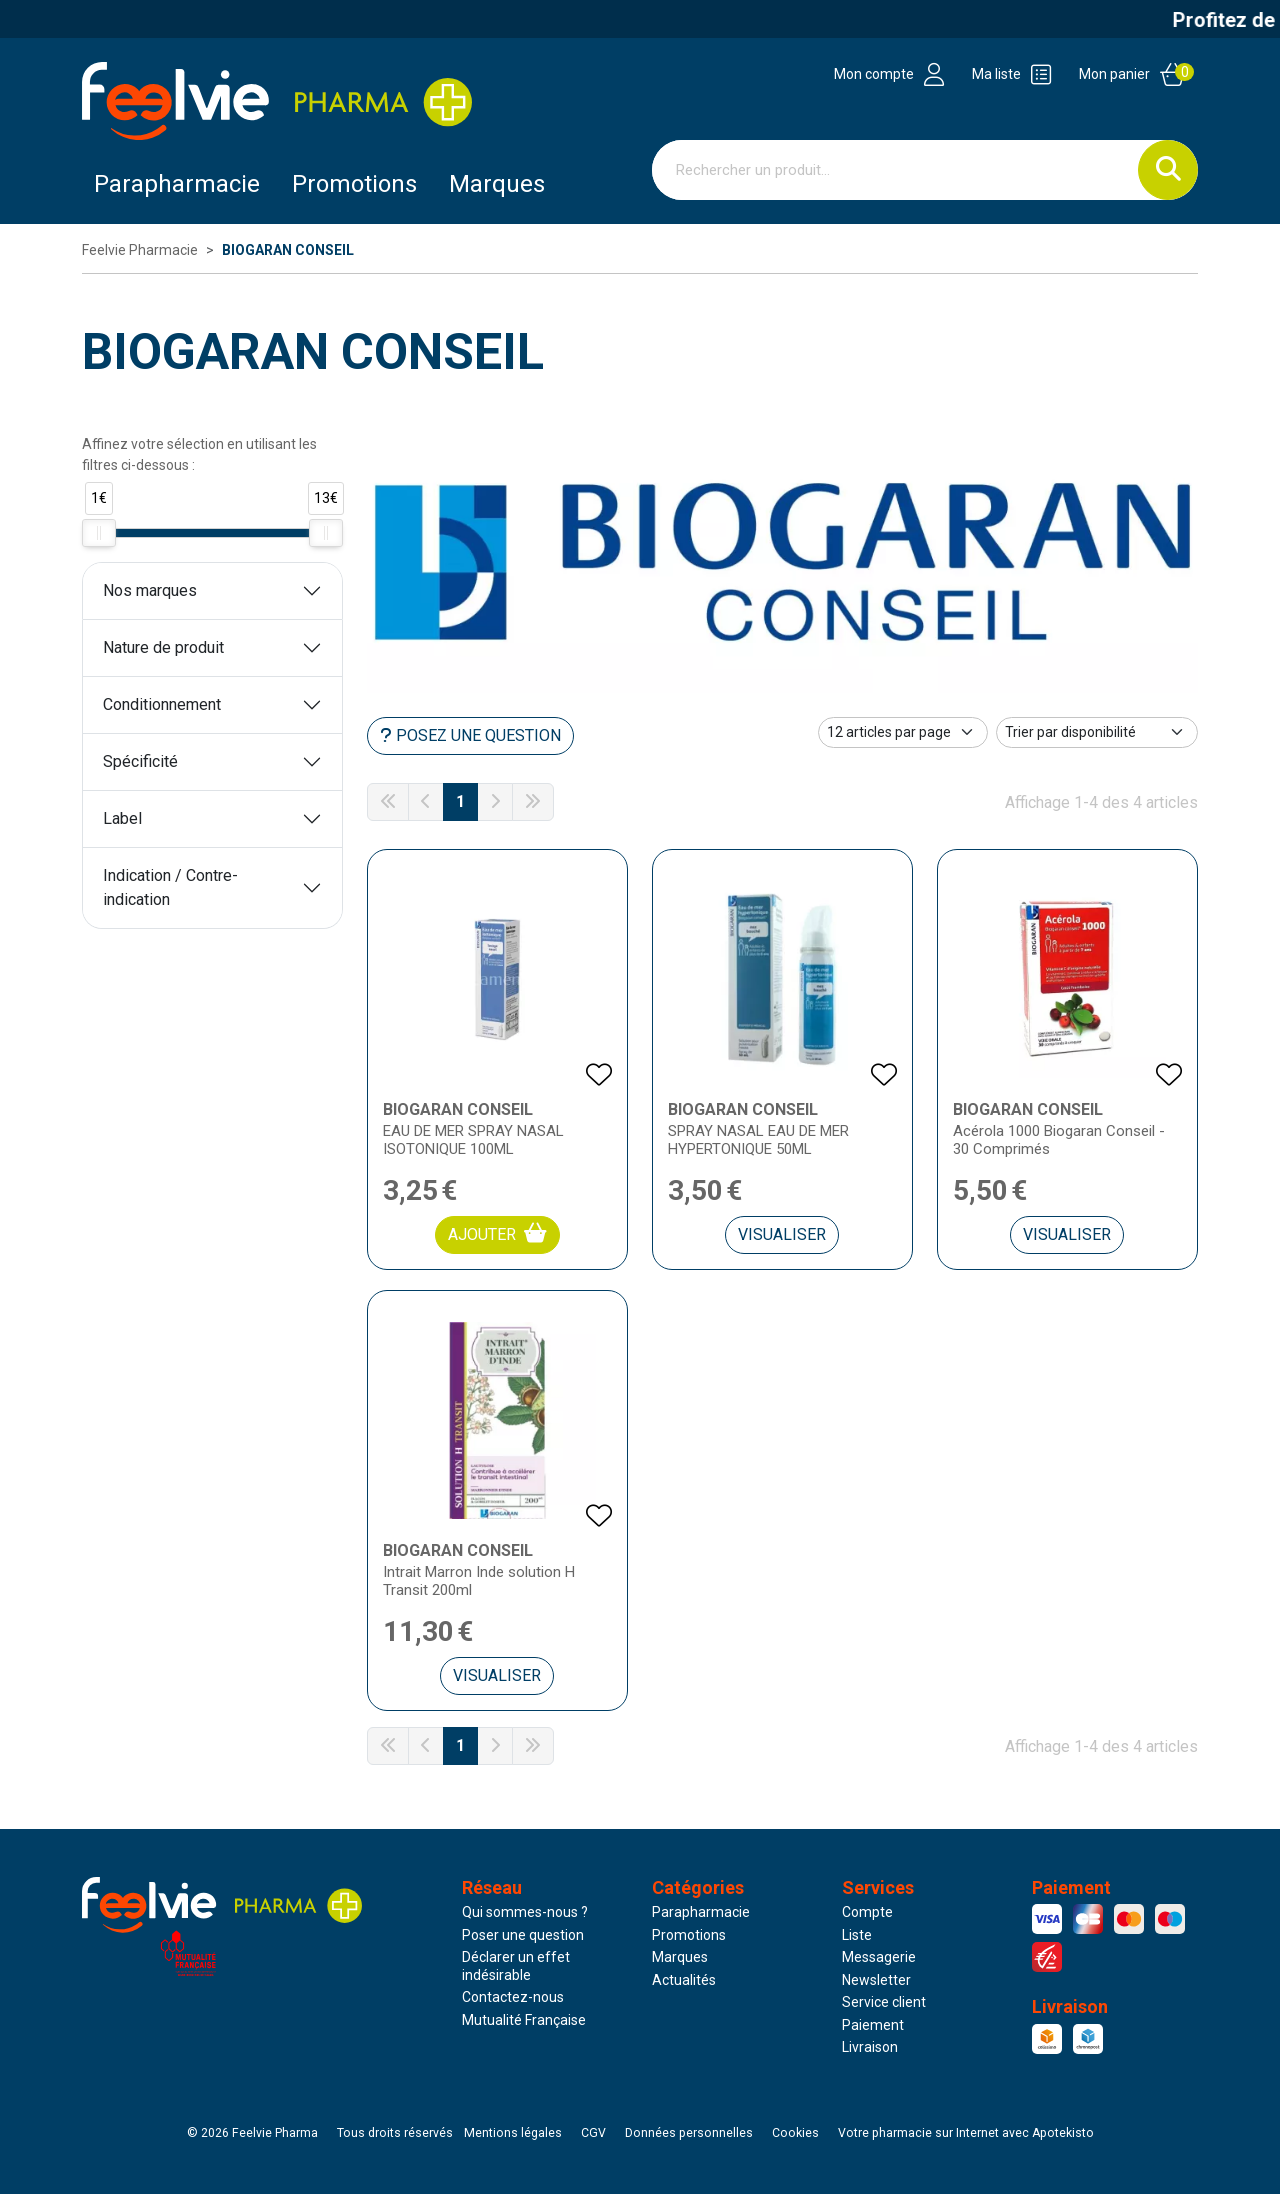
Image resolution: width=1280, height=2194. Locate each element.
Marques (497, 184)
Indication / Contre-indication (170, 887)
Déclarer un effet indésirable (516, 1966)
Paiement (873, 2025)
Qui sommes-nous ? (525, 1912)
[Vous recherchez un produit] (895, 170)
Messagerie (879, 1957)
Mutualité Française (524, 2020)
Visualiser (782, 1234)
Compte (867, 1912)
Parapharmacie (177, 184)
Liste (857, 1935)
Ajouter (497, 1233)
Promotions (689, 1935)
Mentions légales (513, 2133)
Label (122, 818)
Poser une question (523, 1935)
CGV (593, 2133)
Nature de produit (163, 647)
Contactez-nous (513, 1997)
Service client (884, 2002)
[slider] (99, 533)
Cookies (795, 2133)
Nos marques (150, 590)
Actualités (684, 1980)
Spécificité (140, 761)
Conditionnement (162, 704)
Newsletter (876, 1980)
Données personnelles (689, 2133)
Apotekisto (966, 2133)
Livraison (870, 2047)
